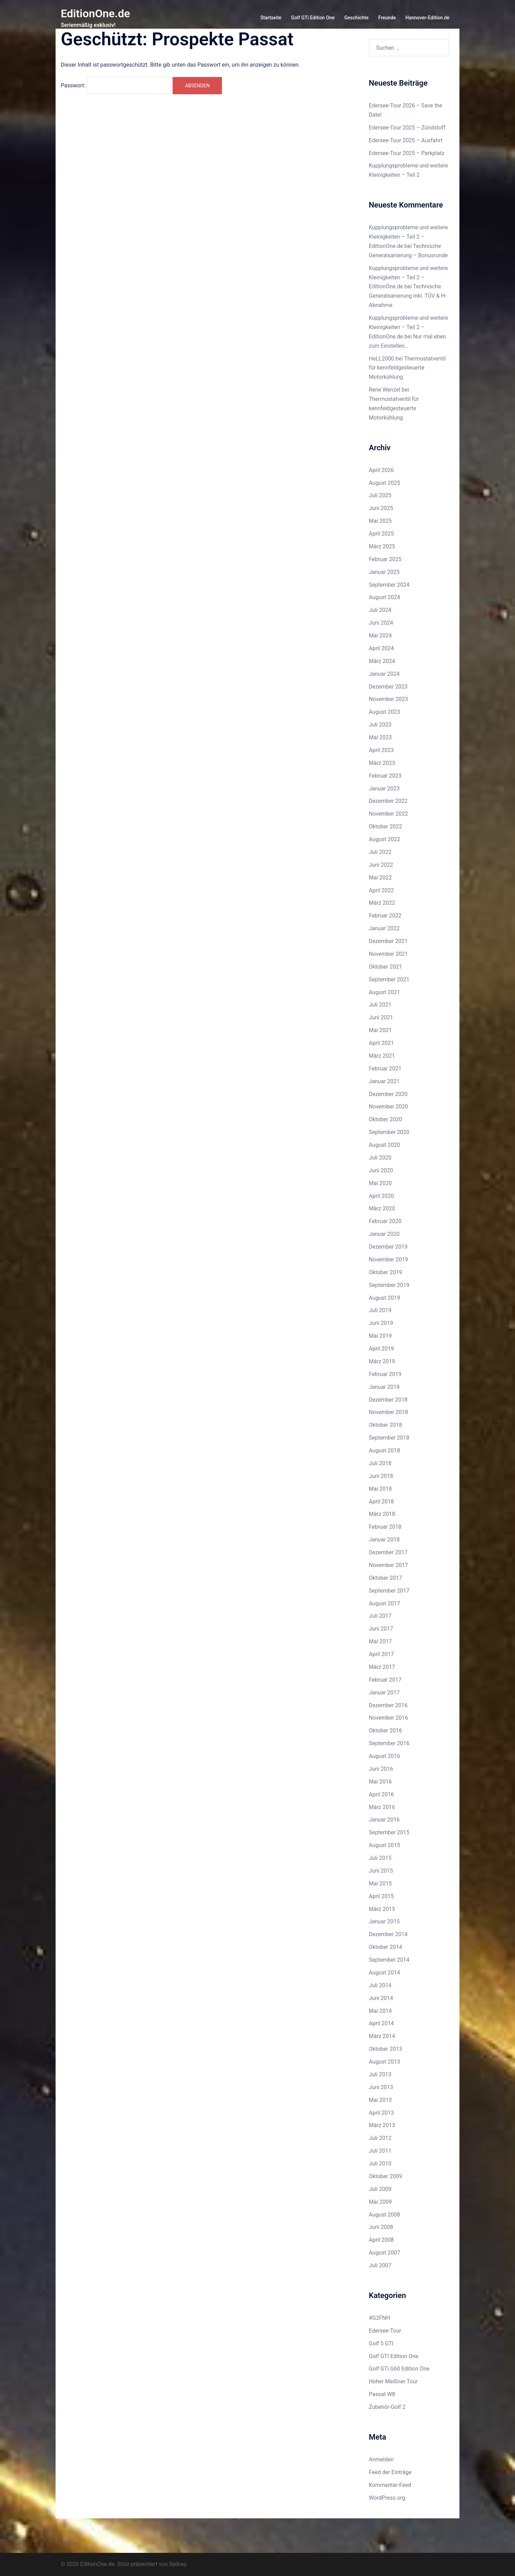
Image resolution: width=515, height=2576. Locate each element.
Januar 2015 (384, 1921)
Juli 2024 (380, 610)
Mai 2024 (380, 635)
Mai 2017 (380, 1641)
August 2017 (384, 1603)
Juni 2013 (381, 2087)
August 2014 (384, 1972)
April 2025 (381, 533)
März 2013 (382, 2125)
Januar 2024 (384, 674)
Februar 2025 (385, 559)
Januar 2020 (384, 1234)
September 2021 (389, 979)
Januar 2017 (384, 1692)
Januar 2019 (384, 1387)
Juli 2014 (380, 1985)
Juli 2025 (380, 495)
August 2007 (384, 2252)
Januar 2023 (384, 788)
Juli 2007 (380, 2265)
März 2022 (382, 903)
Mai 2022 (380, 877)
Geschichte (356, 17)
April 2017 (381, 1654)
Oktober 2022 (385, 826)
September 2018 (389, 1437)
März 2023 (382, 763)
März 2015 (382, 1909)
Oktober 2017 (385, 1578)
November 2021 (388, 954)
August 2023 (384, 712)
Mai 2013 (380, 2100)
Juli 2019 (380, 1310)
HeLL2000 (381, 358)
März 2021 (382, 1055)
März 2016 (382, 1807)
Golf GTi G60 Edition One (399, 2368)
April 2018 (381, 1501)
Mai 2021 (380, 1030)
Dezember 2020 (388, 1094)
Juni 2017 (381, 1628)
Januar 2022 (384, 928)
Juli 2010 (380, 2163)
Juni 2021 (381, 1017)
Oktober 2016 (385, 1730)
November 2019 (388, 1259)
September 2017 (389, 1590)
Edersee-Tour (385, 2330)
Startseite (270, 17)
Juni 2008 (381, 2227)
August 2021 (384, 992)
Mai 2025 (380, 521)
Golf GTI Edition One (393, 2356)
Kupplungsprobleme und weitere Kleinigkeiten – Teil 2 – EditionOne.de (408, 236)
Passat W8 (382, 2394)
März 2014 (382, 2036)
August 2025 (384, 483)
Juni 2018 (381, 1476)
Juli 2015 (380, 1858)
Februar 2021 (385, 1068)
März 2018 (382, 1514)
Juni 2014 (381, 1998)
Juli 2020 (380, 1157)
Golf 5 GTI (381, 2343)
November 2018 (388, 1412)
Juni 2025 (381, 508)
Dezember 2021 (388, 941)
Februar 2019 (385, 1374)
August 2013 (384, 2061)
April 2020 (381, 1196)
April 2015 (381, 1896)
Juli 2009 (380, 2189)
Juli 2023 (380, 724)
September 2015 (389, 1832)
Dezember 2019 (388, 1246)
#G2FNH (379, 2318)
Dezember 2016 (388, 1705)
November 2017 (388, 1565)
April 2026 (381, 470)
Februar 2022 (385, 915)
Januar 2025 (384, 572)
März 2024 (382, 661)
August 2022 (384, 839)
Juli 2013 (380, 2074)
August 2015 (384, 1845)
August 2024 (384, 597)
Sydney (178, 2564)
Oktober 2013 (385, 2049)
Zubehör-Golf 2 (387, 2407)
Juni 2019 (381, 1323)
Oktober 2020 (385, 1119)
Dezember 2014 (388, 1934)
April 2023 (381, 750)
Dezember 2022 (388, 801)
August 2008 (384, 2214)
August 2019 (384, 1298)
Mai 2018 (380, 1489)
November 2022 (388, 813)
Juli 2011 (380, 2150)
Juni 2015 (381, 1870)
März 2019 (382, 1361)
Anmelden (381, 2459)
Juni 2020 (381, 1170)
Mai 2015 (380, 1883)
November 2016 (388, 1717)
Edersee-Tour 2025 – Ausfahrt (406, 140)
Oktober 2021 (385, 966)
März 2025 (382, 546)
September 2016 (389, 1743)
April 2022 (381, 890)
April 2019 (381, 1348)
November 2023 (388, 699)
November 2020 (388, 1106)
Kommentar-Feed (390, 2485)
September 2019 (389, 1285)
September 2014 (389, 1960)
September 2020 (389, 1132)
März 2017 (382, 1667)
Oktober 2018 (385, 1425)
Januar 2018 (384, 1539)
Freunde (387, 17)
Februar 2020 (385, 1221)
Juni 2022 (381, 865)
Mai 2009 (380, 2202)
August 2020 (384, 1145)
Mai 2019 (380, 1336)
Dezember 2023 (388, 686)
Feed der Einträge (390, 2472)
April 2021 (381, 1043)
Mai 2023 (380, 737)
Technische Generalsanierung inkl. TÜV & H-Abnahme (408, 295)
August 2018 (384, 1450)
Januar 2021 (384, 1081)
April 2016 (381, 1794)
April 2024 (381, 648)
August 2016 (384, 1756)
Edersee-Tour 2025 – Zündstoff (407, 127)
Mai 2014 (380, 2011)
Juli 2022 (380, 852)
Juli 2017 (380, 1616)
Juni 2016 (381, 1769)
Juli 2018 (380, 1463)
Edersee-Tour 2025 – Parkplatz (407, 153)
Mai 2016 (380, 1781)
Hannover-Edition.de (427, 17)
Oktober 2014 (385, 1947)
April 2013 (381, 2112)
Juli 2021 (380, 1004)
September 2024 (389, 584)
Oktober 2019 (385, 1272)
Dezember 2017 (388, 1552)
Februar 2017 (385, 1679)
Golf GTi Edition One (312, 17)
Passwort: (116, 85)
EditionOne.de (95, 13)
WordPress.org (387, 2498)
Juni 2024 (381, 622)
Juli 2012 (380, 2138)
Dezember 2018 (388, 1399)
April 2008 (381, 2240)
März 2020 (382, 1208)
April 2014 (381, 2023)
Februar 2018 (385, 1527)
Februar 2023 (385, 775)
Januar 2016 (384, 1819)
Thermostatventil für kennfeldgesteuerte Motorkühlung (407, 368)
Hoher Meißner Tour (393, 2381)
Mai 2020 (380, 1183)
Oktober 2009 (385, 2176)
